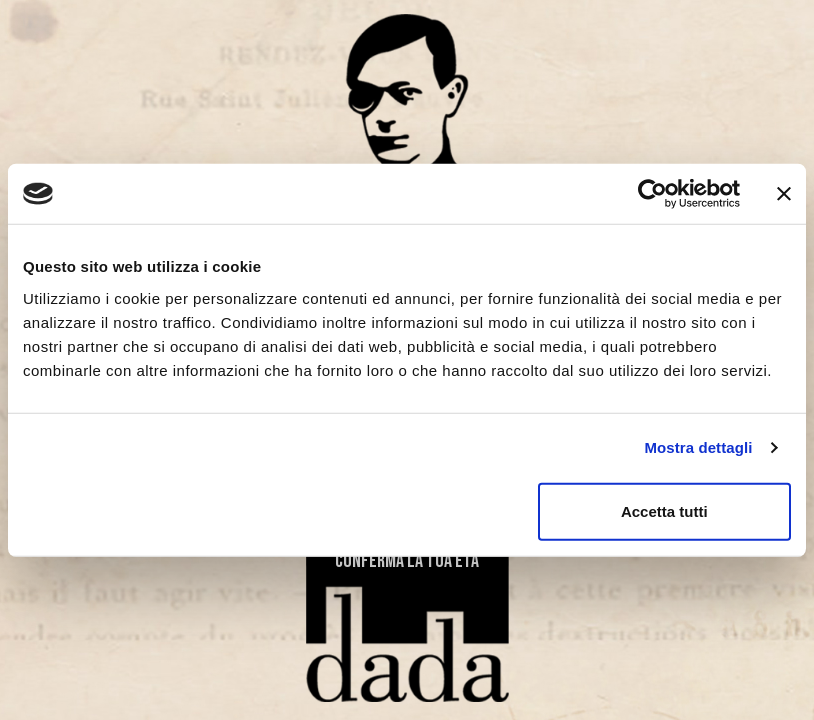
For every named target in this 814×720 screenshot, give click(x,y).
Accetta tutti (664, 510)
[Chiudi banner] (784, 194)
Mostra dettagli (698, 447)
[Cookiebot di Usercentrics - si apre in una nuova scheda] (652, 194)
